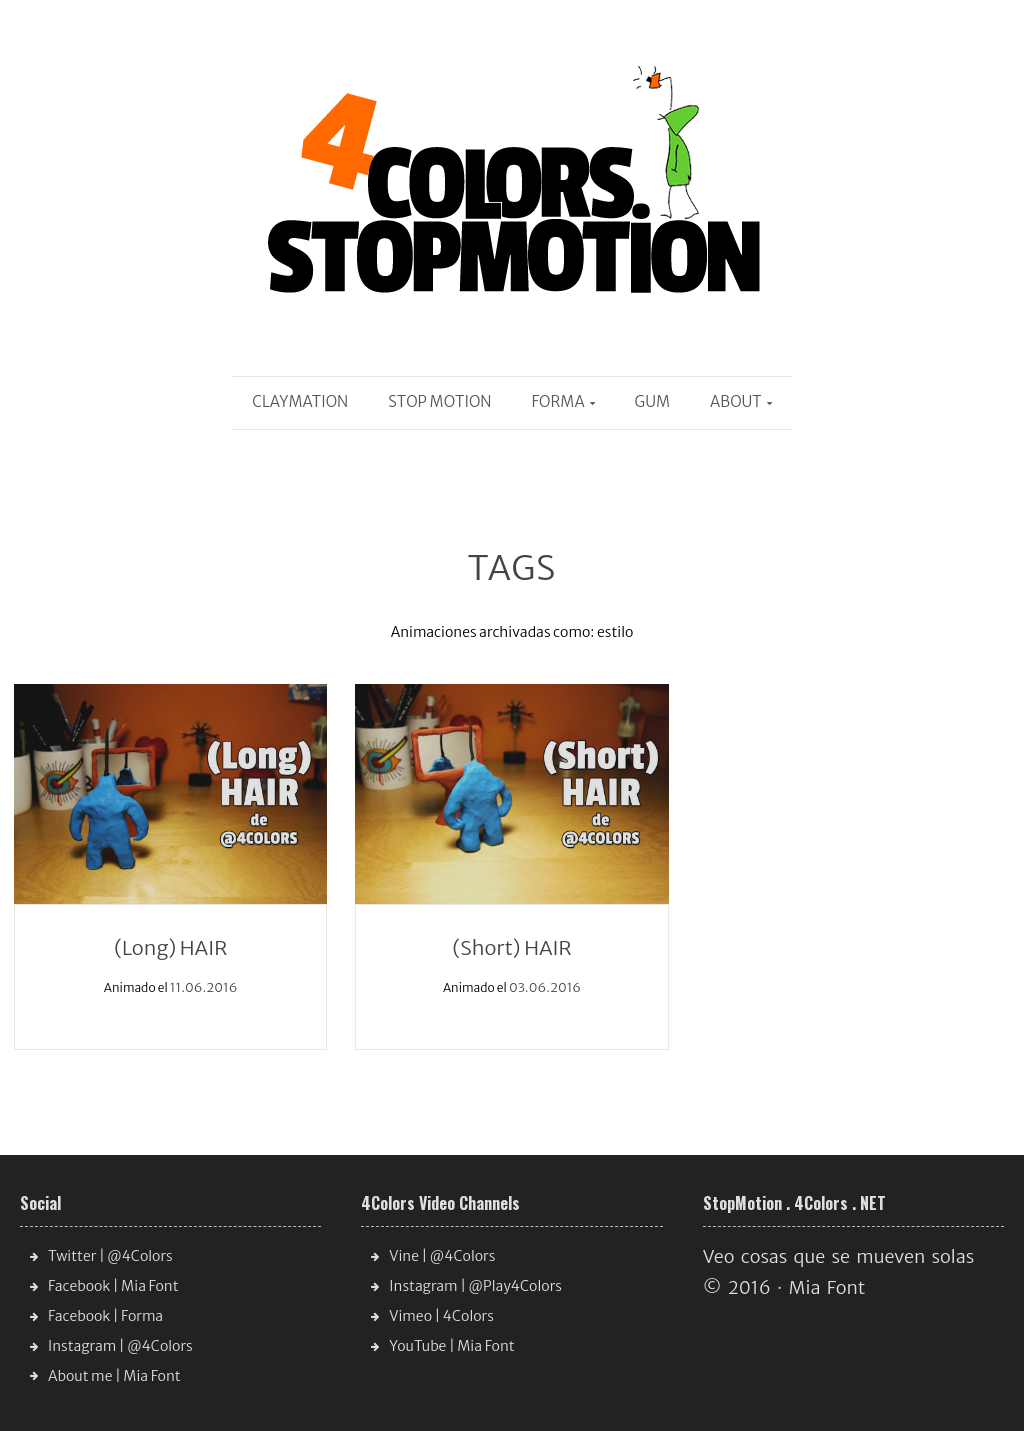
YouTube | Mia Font (451, 1346)
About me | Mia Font (114, 1376)
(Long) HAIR (170, 947)
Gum (652, 401)
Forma (558, 401)
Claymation (300, 401)
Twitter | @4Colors (110, 1256)
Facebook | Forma (105, 1316)
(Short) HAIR (511, 947)
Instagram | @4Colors (120, 1346)
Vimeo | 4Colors (441, 1316)
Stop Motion (439, 401)
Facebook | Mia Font (113, 1286)
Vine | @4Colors (442, 1256)
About (736, 401)
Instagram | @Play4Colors (475, 1286)
